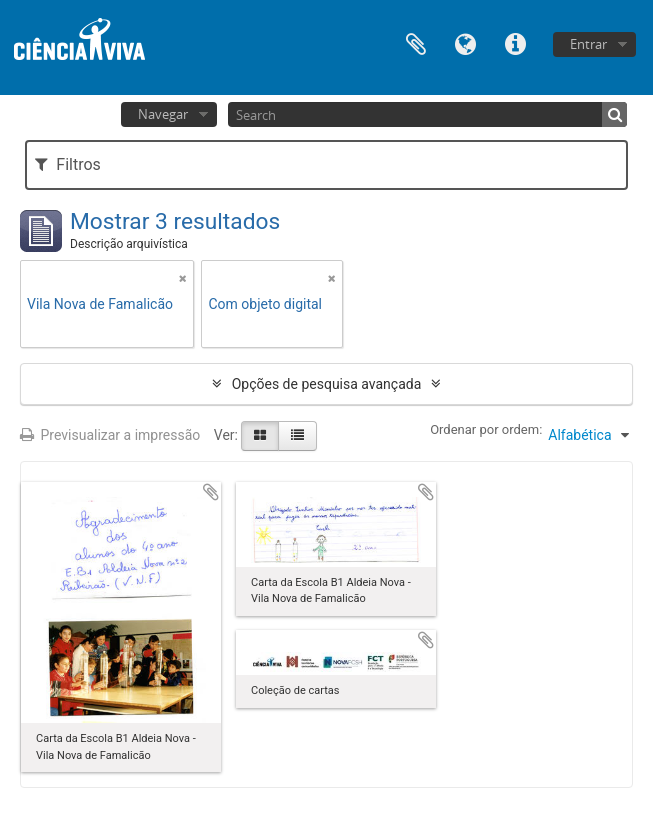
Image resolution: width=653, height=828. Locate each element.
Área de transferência (416, 42)
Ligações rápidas (516, 42)
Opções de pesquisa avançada (327, 384)
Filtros (67, 164)
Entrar (588, 44)
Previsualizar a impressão (110, 435)
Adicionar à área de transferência (211, 492)
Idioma (466, 42)
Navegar (163, 114)
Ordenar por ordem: (486, 429)
